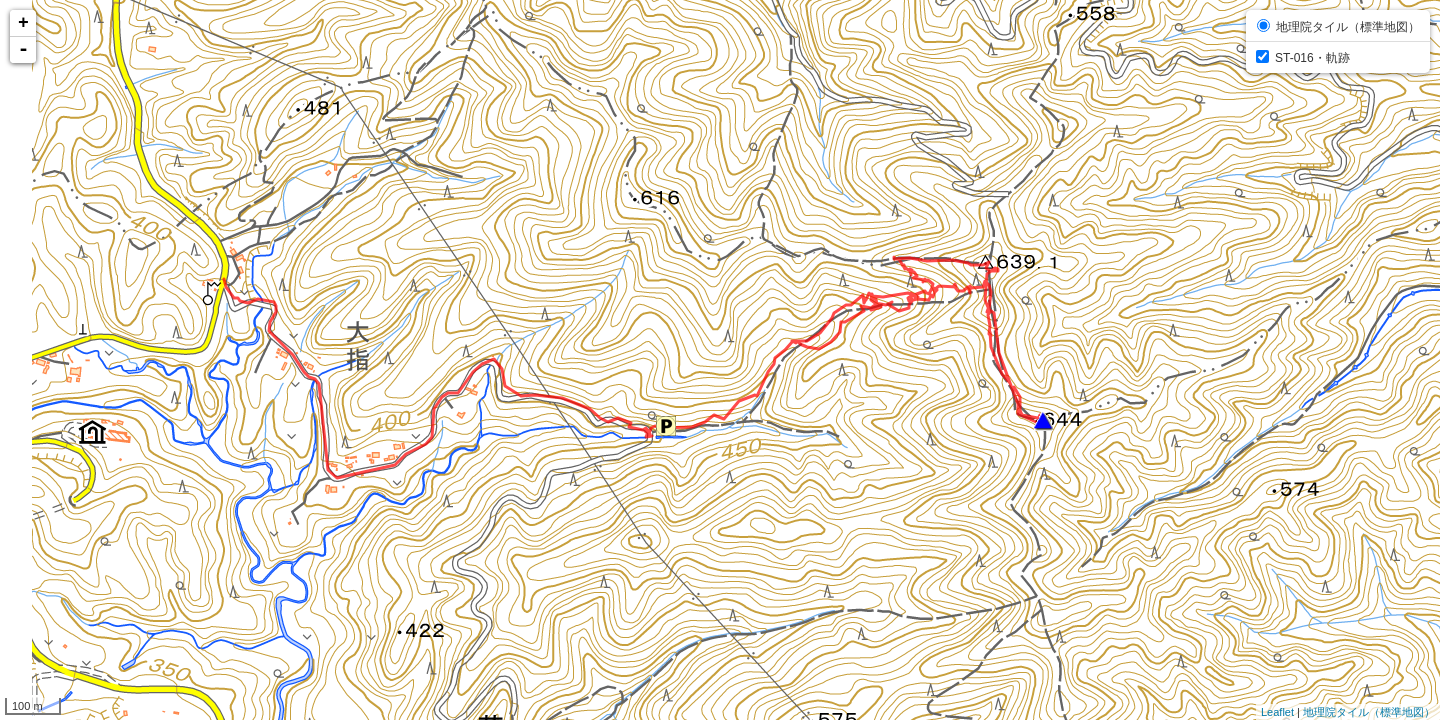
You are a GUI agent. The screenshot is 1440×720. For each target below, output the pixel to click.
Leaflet (1277, 712)
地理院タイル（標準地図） (1369, 712)
